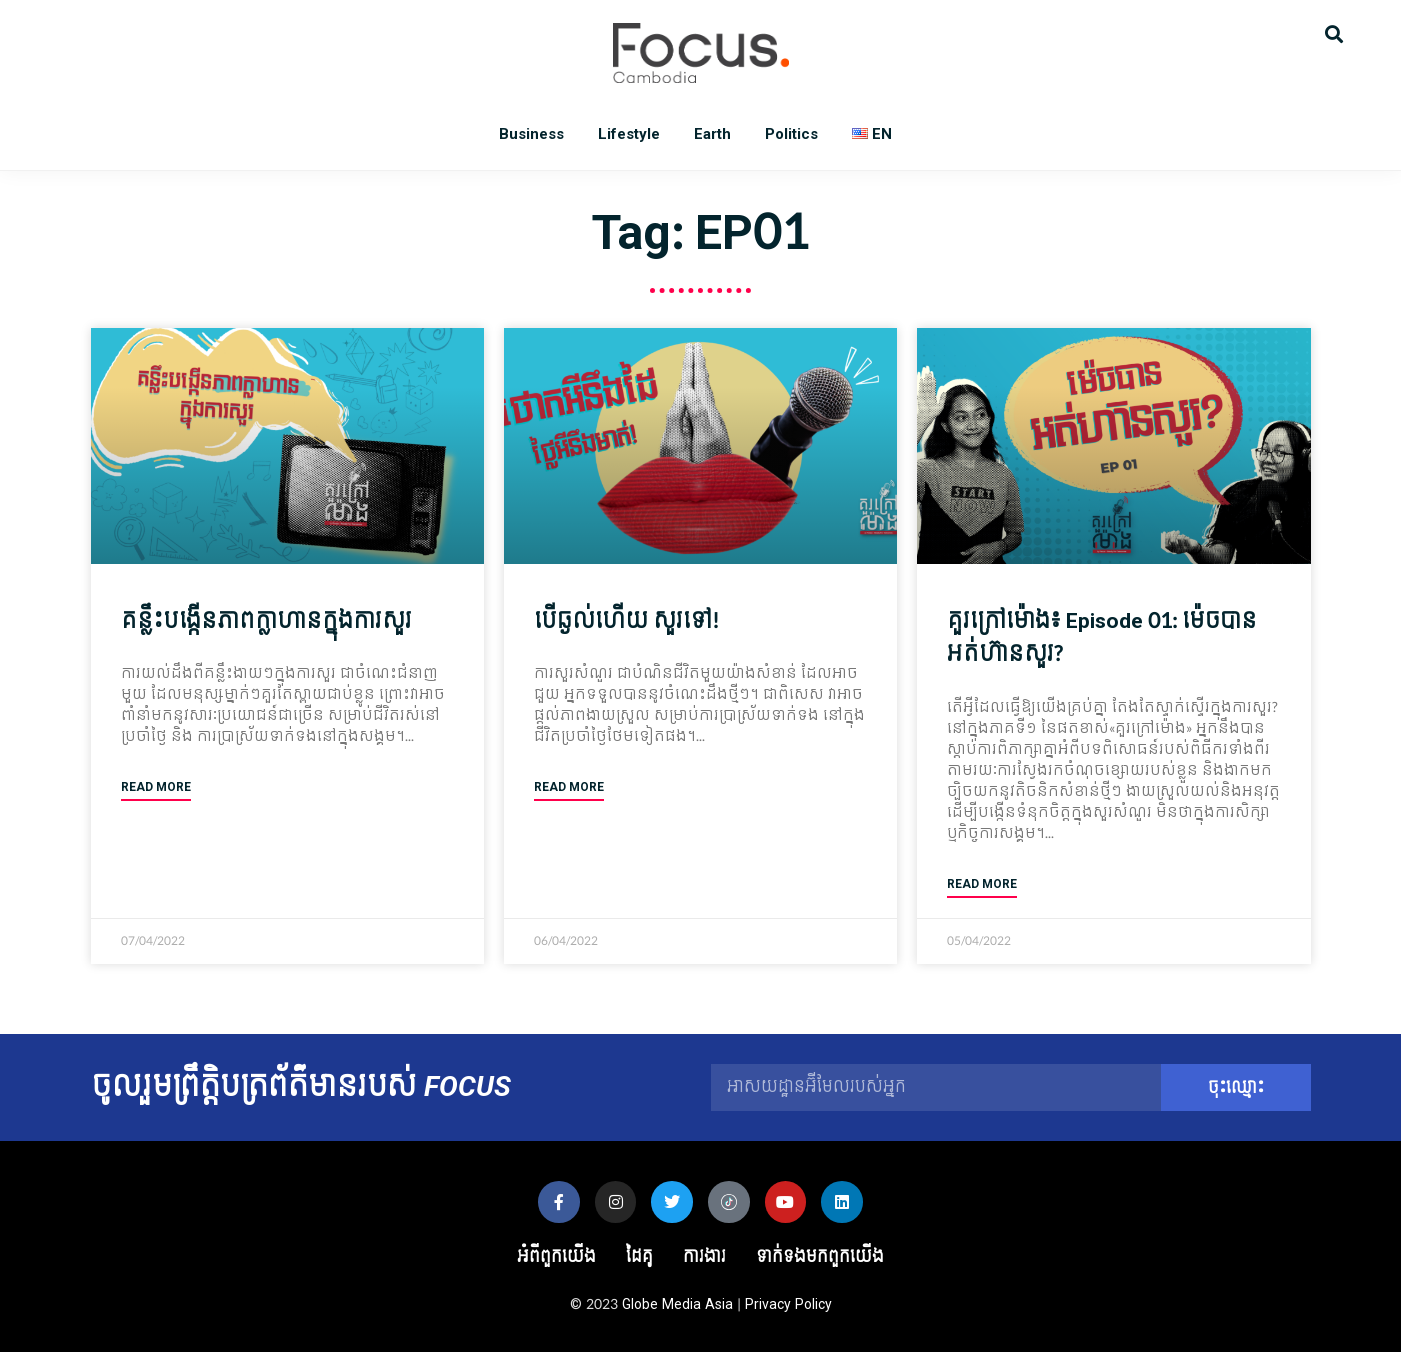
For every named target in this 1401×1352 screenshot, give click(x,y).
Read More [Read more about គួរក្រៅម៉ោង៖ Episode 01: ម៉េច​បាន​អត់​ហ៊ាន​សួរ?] (982, 884)
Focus (701, 53)
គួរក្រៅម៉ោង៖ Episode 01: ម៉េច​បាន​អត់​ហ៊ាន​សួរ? (1102, 638)
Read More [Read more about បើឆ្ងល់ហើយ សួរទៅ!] (569, 787)
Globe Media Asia (677, 1304)
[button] (1333, 32)
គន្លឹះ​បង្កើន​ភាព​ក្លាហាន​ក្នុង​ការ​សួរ (266, 621)
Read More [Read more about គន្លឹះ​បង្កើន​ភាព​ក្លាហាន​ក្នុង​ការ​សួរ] (156, 787)
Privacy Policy (788, 1304)
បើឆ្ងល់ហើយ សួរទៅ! (626, 621)
